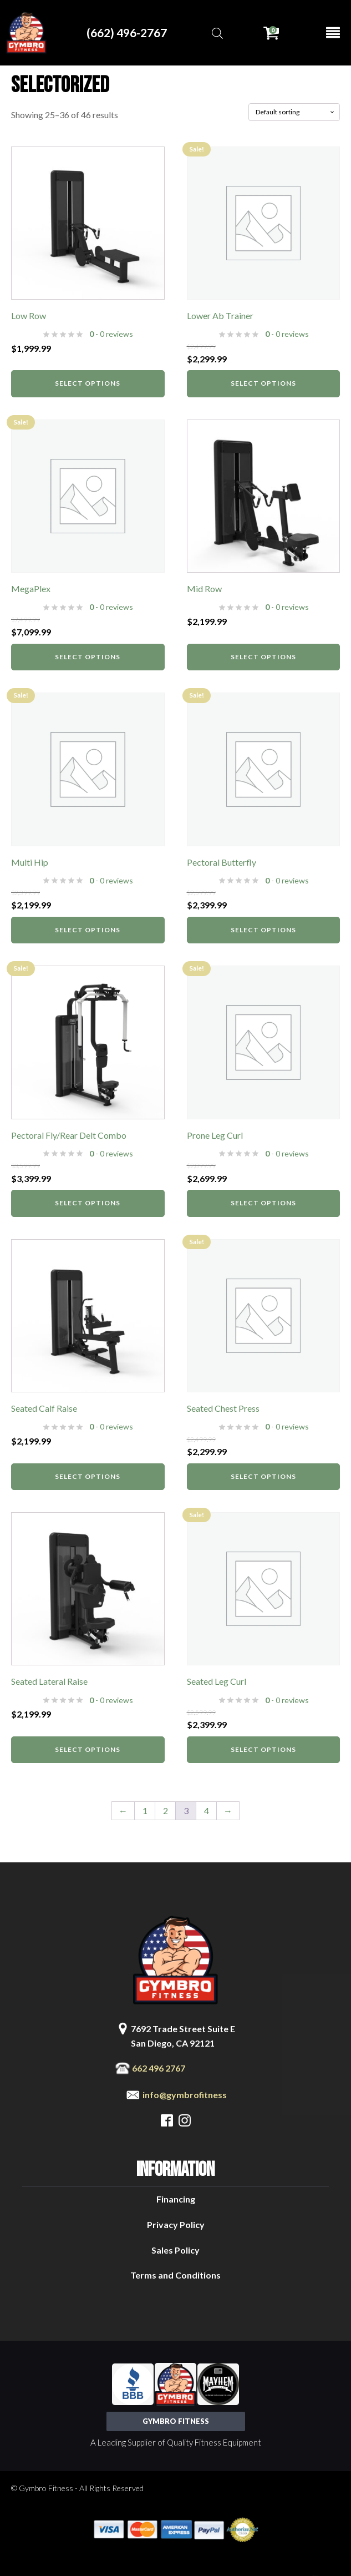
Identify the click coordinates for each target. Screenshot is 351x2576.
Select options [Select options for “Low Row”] (87, 383)
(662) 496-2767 (127, 32)
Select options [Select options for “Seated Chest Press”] (263, 1476)
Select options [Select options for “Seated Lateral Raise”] (87, 1749)
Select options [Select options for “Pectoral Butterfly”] (263, 930)
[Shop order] (294, 112)
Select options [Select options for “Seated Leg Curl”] (263, 1749)
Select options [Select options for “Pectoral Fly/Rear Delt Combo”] (87, 1203)
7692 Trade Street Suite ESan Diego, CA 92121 (183, 2035)
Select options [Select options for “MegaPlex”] (87, 657)
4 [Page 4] (206, 1810)
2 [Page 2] (165, 1810)
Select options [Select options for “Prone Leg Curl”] (263, 1203)
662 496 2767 (158, 2068)
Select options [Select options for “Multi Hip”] (87, 930)
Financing (175, 2199)
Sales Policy (175, 2250)
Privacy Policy (176, 2224)
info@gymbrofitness (185, 2094)
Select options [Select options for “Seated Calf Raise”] (87, 1476)
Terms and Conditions (175, 2275)
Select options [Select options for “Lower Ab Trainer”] (263, 383)
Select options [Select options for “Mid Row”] (263, 657)
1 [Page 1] (145, 1810)
